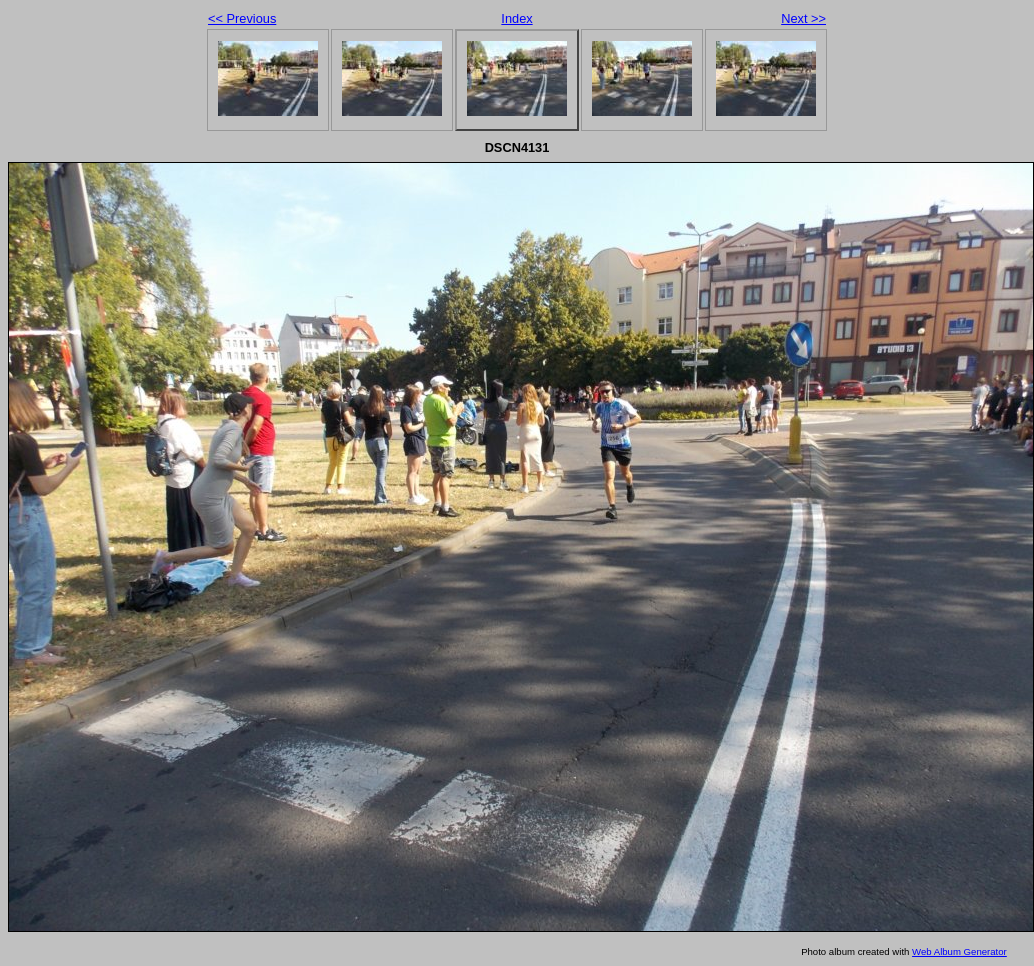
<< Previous (242, 18)
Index (516, 18)
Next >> (803, 18)
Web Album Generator (959, 951)
